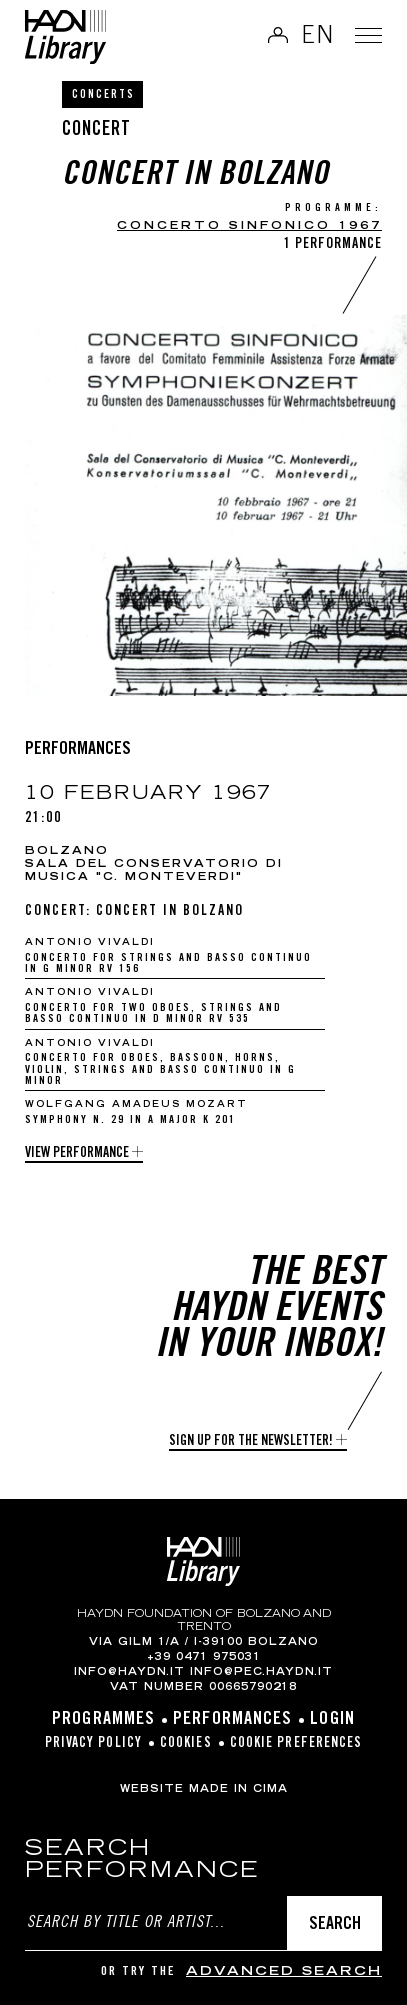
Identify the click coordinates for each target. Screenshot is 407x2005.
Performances (232, 1720)
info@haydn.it (129, 1673)
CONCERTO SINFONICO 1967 (249, 226)
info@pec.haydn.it (261, 1673)
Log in (270, 35)
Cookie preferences (296, 1744)
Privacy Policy (93, 1744)
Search (335, 1925)
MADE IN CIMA (238, 1790)
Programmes (103, 1720)
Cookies (186, 1744)
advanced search (284, 1972)
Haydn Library (65, 37)
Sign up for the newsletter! (251, 1442)
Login (332, 1720)
